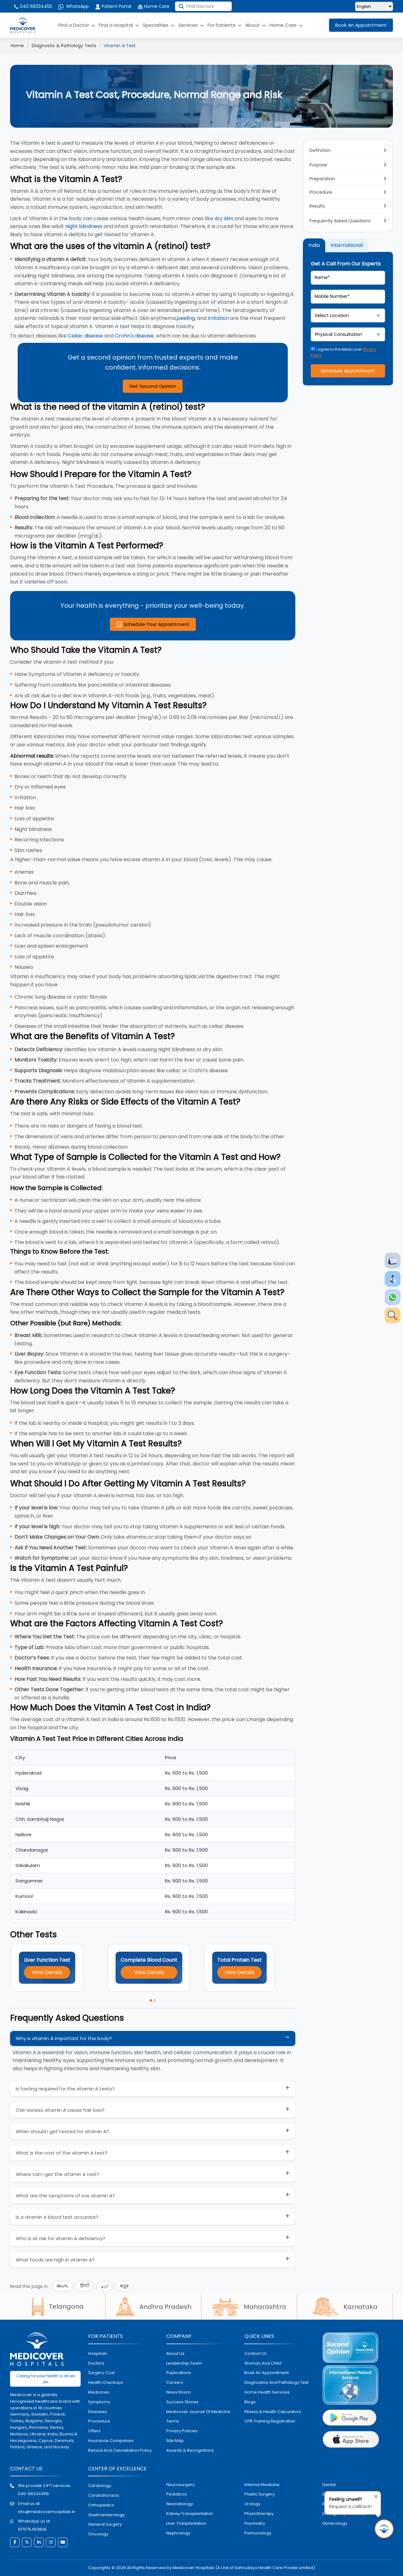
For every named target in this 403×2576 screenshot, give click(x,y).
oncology (98, 2534)
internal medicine (262, 2485)
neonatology (179, 2504)
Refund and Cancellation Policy (120, 2450)
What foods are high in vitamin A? (55, 2259)
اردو (104, 2286)
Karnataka (344, 2307)
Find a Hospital (119, 25)
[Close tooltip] (374, 2495)
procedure (99, 2421)
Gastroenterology (106, 2515)
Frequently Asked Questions (340, 221)
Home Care (153, 6)
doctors (96, 2363)
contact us (255, 2353)
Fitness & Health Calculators (272, 2412)
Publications (178, 2373)
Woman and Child (262, 2363)
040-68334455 (33, 2494)
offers (94, 2431)
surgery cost (101, 2373)
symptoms (99, 2402)
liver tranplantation (186, 2523)
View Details (47, 1972)
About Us (175, 2353)
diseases (97, 2412)
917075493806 (32, 2529)
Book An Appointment (361, 25)
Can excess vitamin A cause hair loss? (60, 2110)
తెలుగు (62, 2286)
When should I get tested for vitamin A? (62, 2131)
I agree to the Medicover (343, 352)
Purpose (318, 165)
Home (17, 45)
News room (178, 2392)
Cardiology (99, 2486)
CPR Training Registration (269, 2421)
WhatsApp (73, 6)
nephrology (178, 2533)
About (255, 25)
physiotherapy (259, 2514)
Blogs (250, 2402)
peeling (186, 318)
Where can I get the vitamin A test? (57, 2174)
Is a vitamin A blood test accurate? (57, 2217)
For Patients (224, 25)
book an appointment (266, 2373)
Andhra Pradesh (153, 2307)
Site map (175, 2441)
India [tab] (314, 245)
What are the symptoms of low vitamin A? (65, 2195)
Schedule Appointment (348, 370)
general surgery (105, 2524)
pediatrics (176, 2494)
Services (191, 25)
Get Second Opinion (152, 386)
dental (329, 2485)
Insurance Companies (111, 2441)
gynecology (334, 2523)
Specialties (158, 25)
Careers (174, 2382)
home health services (267, 2392)
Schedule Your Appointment (153, 624)
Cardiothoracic (103, 2495)
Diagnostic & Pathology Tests (64, 45)
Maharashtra (249, 2307)
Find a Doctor (76, 25)
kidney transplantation (189, 2514)
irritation (218, 318)
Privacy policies (182, 2431)
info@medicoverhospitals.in (46, 2512)
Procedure (320, 192)
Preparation (322, 179)
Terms (172, 2421)
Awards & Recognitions (190, 2450)
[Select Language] (374, 6)
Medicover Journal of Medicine (198, 2412)
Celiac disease (85, 335)
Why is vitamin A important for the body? (64, 2038)
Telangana (57, 2306)
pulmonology (257, 2533)
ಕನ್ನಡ (124, 2286)
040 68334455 (32, 6)
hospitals (97, 2353)
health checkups (105, 2382)
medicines (98, 2392)
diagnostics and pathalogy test (276, 2382)
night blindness (83, 226)
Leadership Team (184, 2363)
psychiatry (254, 2523)
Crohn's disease (134, 335)
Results (317, 206)
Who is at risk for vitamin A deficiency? (60, 2238)
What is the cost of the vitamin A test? (61, 2152)
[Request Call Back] (384, 2528)
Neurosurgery (180, 2485)
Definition (320, 150)
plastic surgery (259, 2494)
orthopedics (101, 2505)
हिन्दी (84, 2286)
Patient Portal (113, 6)
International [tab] (347, 245)
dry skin (223, 218)
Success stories (182, 2402)
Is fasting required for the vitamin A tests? (65, 2088)
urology (252, 2504)
